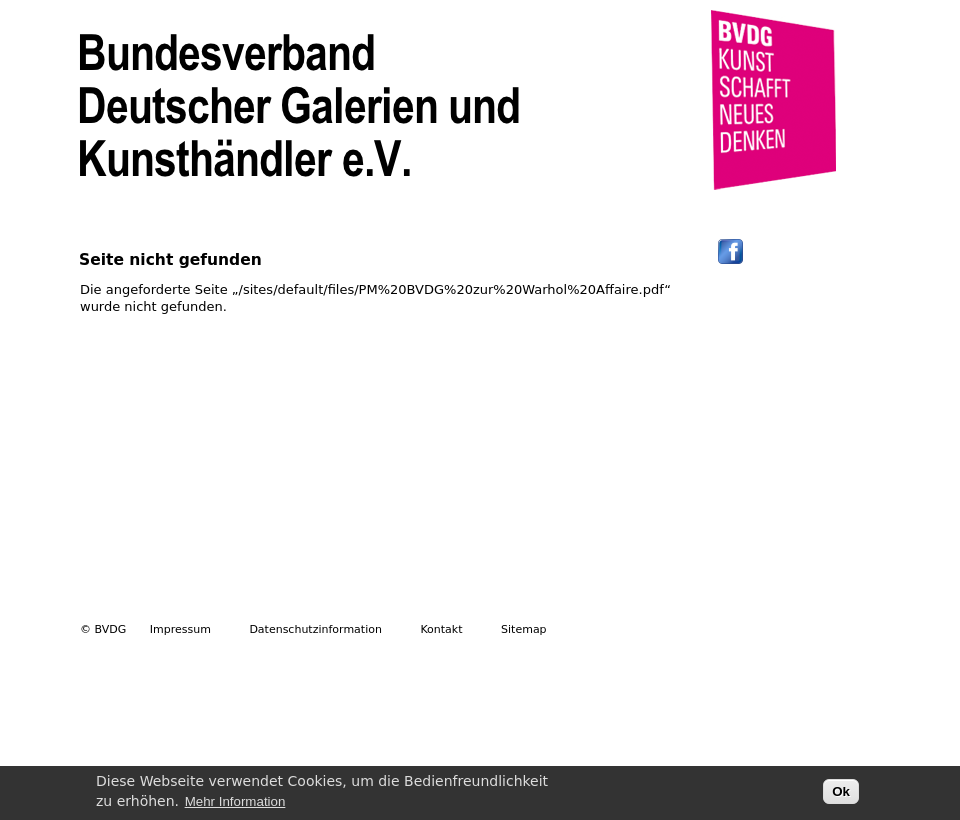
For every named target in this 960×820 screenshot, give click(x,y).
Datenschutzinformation (315, 629)
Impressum (180, 629)
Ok (841, 794)
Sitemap (524, 629)
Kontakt (441, 629)
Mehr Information (235, 804)
